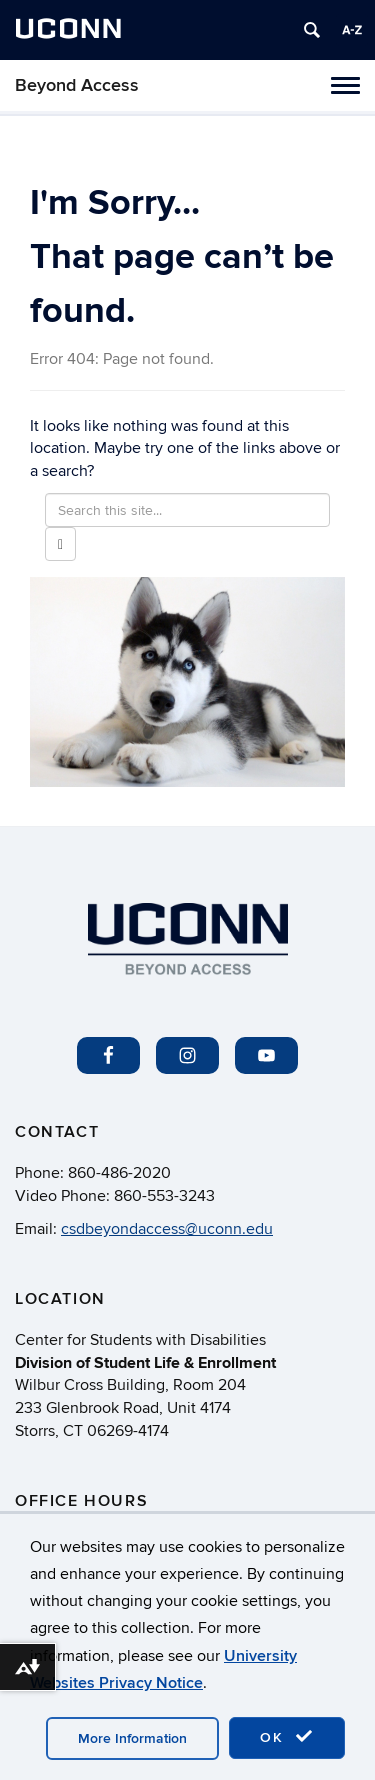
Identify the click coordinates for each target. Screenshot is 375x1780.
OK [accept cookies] (287, 1737)
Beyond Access (77, 85)
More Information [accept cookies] (132, 1738)
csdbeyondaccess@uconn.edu (167, 1229)
